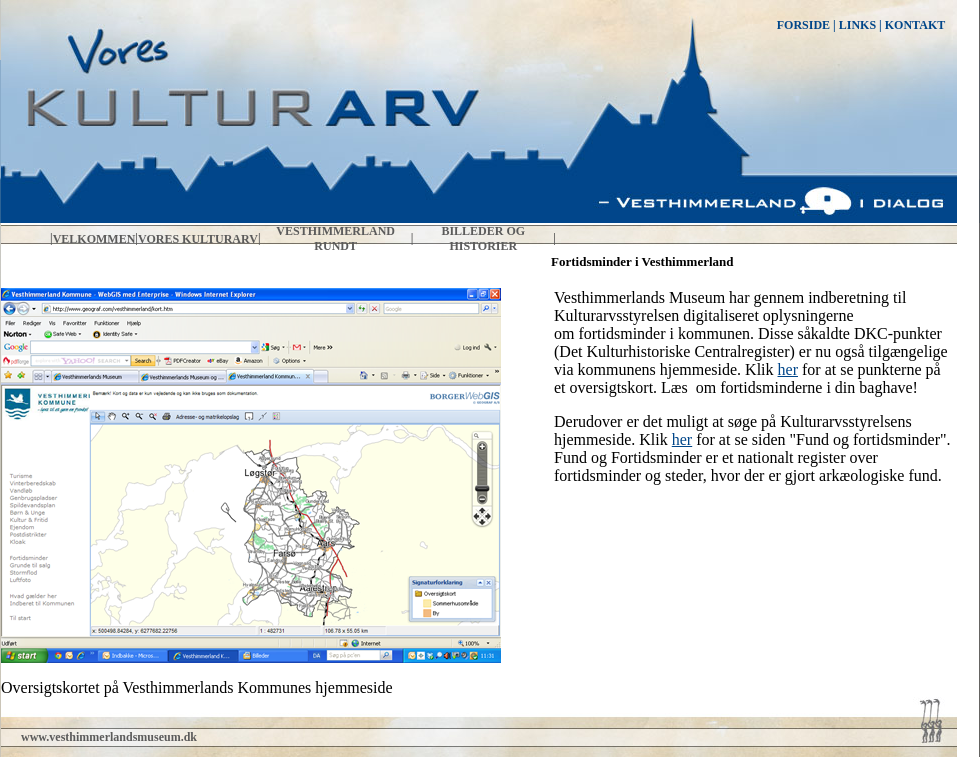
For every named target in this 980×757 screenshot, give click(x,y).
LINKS (857, 25)
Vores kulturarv (198, 239)
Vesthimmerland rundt (335, 238)
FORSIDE (803, 25)
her (788, 369)
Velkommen (94, 239)
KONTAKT (915, 25)
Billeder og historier (483, 238)
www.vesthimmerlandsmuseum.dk (109, 737)
